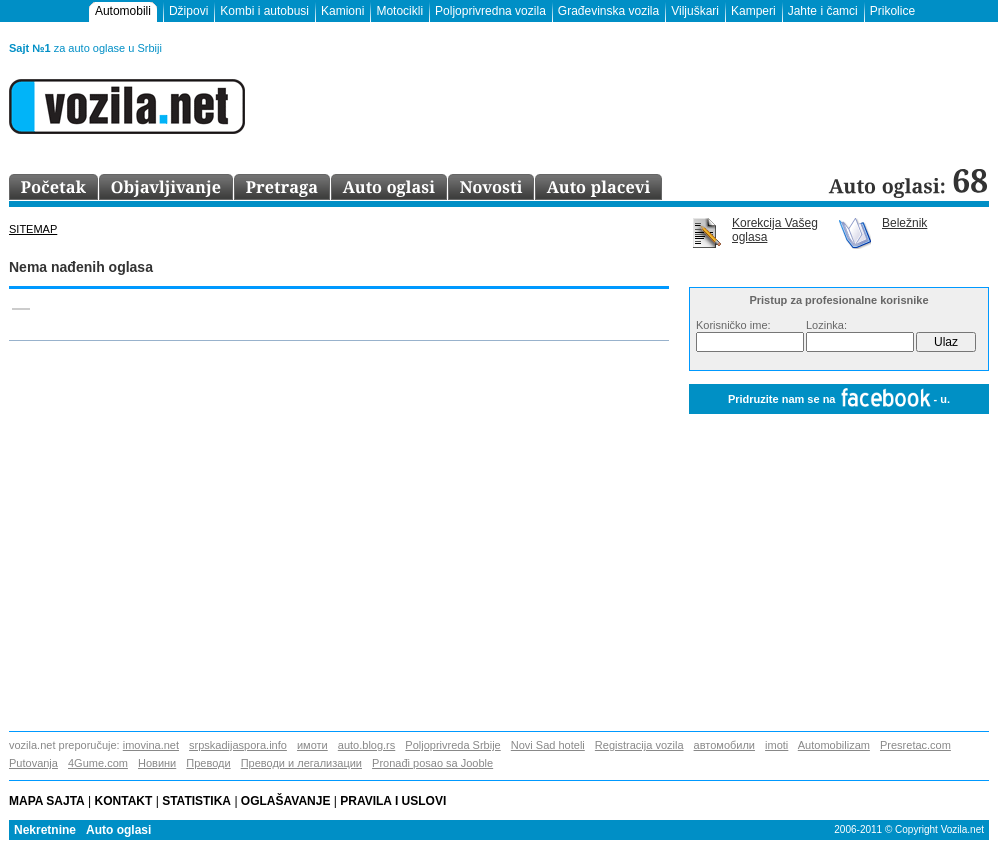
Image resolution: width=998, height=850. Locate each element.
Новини (157, 763)
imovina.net (151, 745)
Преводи (208, 763)
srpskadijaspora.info (238, 745)
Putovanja (33, 763)
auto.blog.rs (366, 745)
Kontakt (124, 801)
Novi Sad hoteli (548, 745)
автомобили (724, 745)
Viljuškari (695, 11)
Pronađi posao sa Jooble (432, 763)
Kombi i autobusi (264, 11)
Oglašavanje (286, 801)
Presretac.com (915, 745)
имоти (312, 745)
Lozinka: (826, 325)
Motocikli (399, 11)
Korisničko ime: (733, 325)
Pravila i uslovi (396, 801)
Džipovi (188, 11)
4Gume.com (98, 763)
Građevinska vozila (608, 11)
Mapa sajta (47, 801)
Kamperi (753, 11)
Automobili (123, 11)
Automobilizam (834, 745)
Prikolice (892, 11)
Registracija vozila (639, 745)
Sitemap (33, 229)
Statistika (196, 801)
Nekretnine (45, 830)
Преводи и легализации (301, 763)
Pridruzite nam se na (839, 400)
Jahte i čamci (823, 11)
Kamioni (342, 11)
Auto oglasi (118, 830)
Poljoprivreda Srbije (452, 745)
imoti (776, 745)
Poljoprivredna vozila (490, 11)
